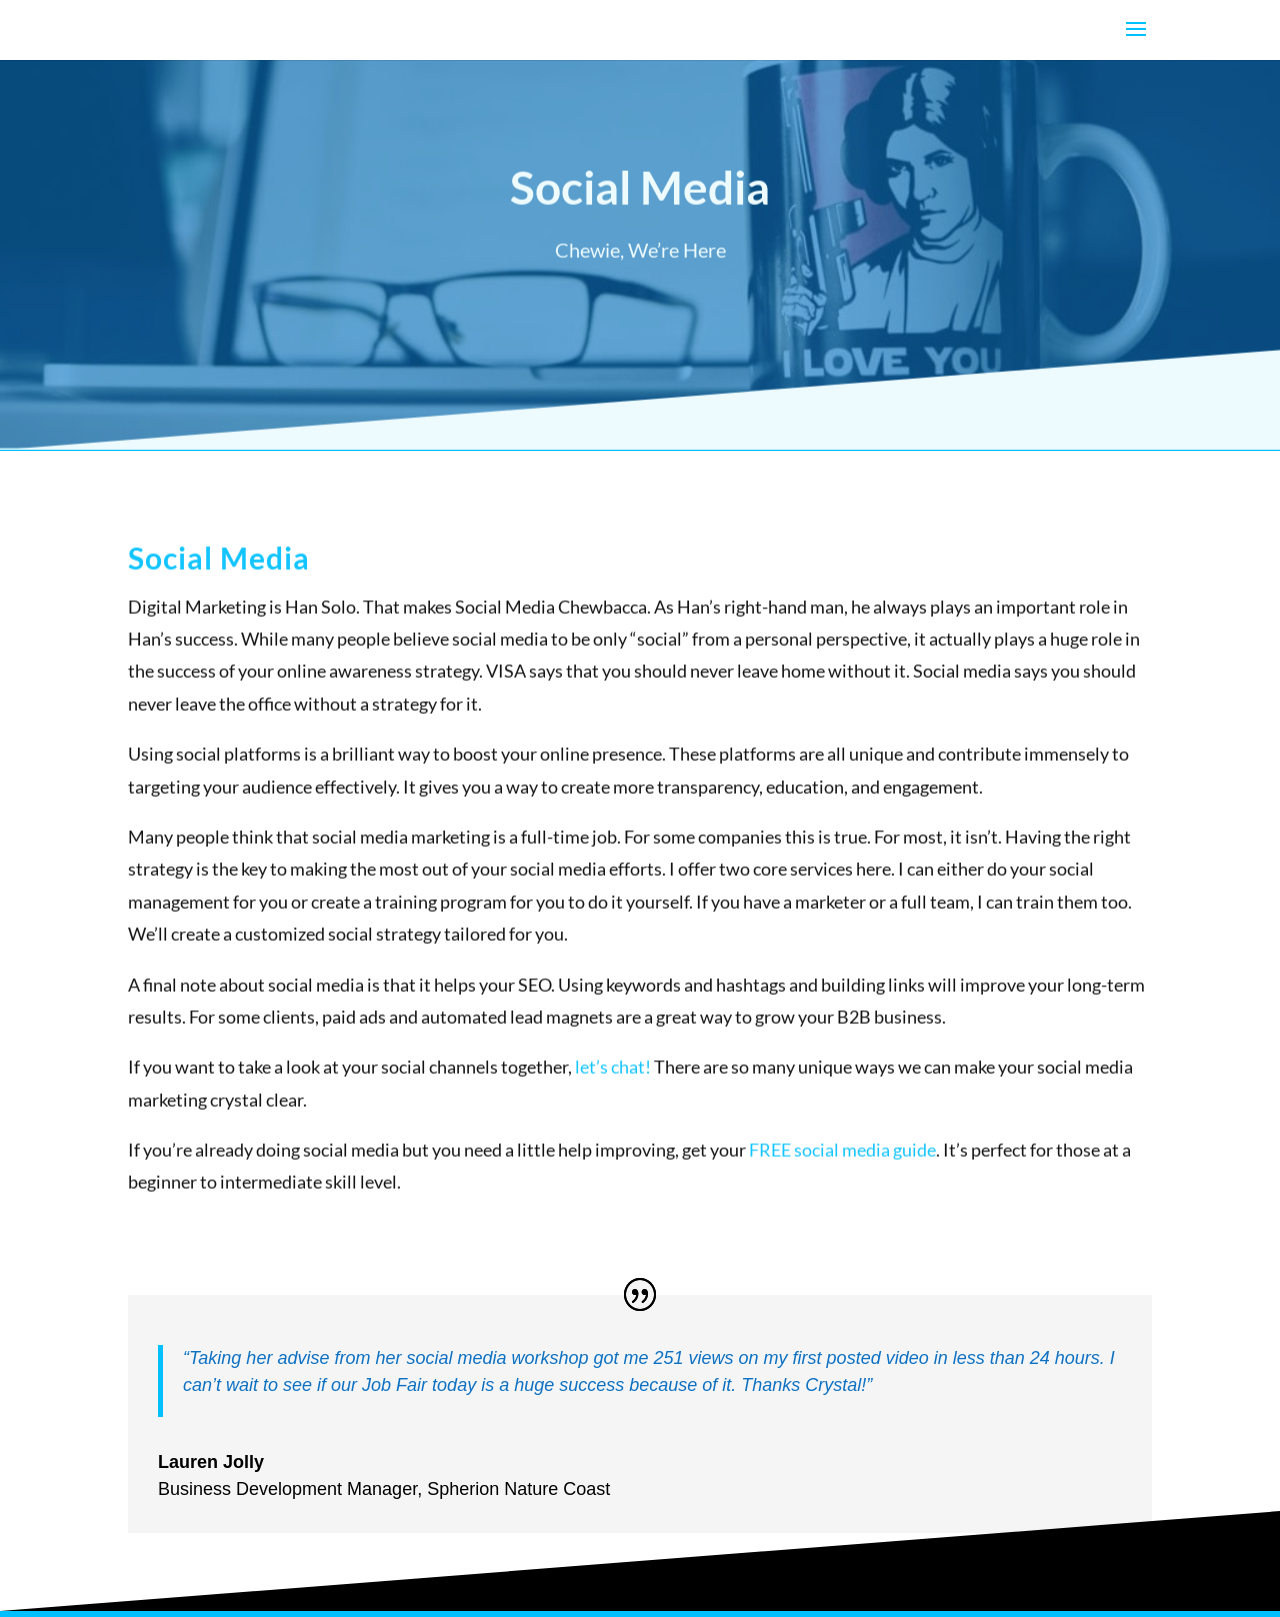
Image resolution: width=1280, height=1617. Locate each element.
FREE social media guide (842, 1160)
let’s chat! (613, 1077)
